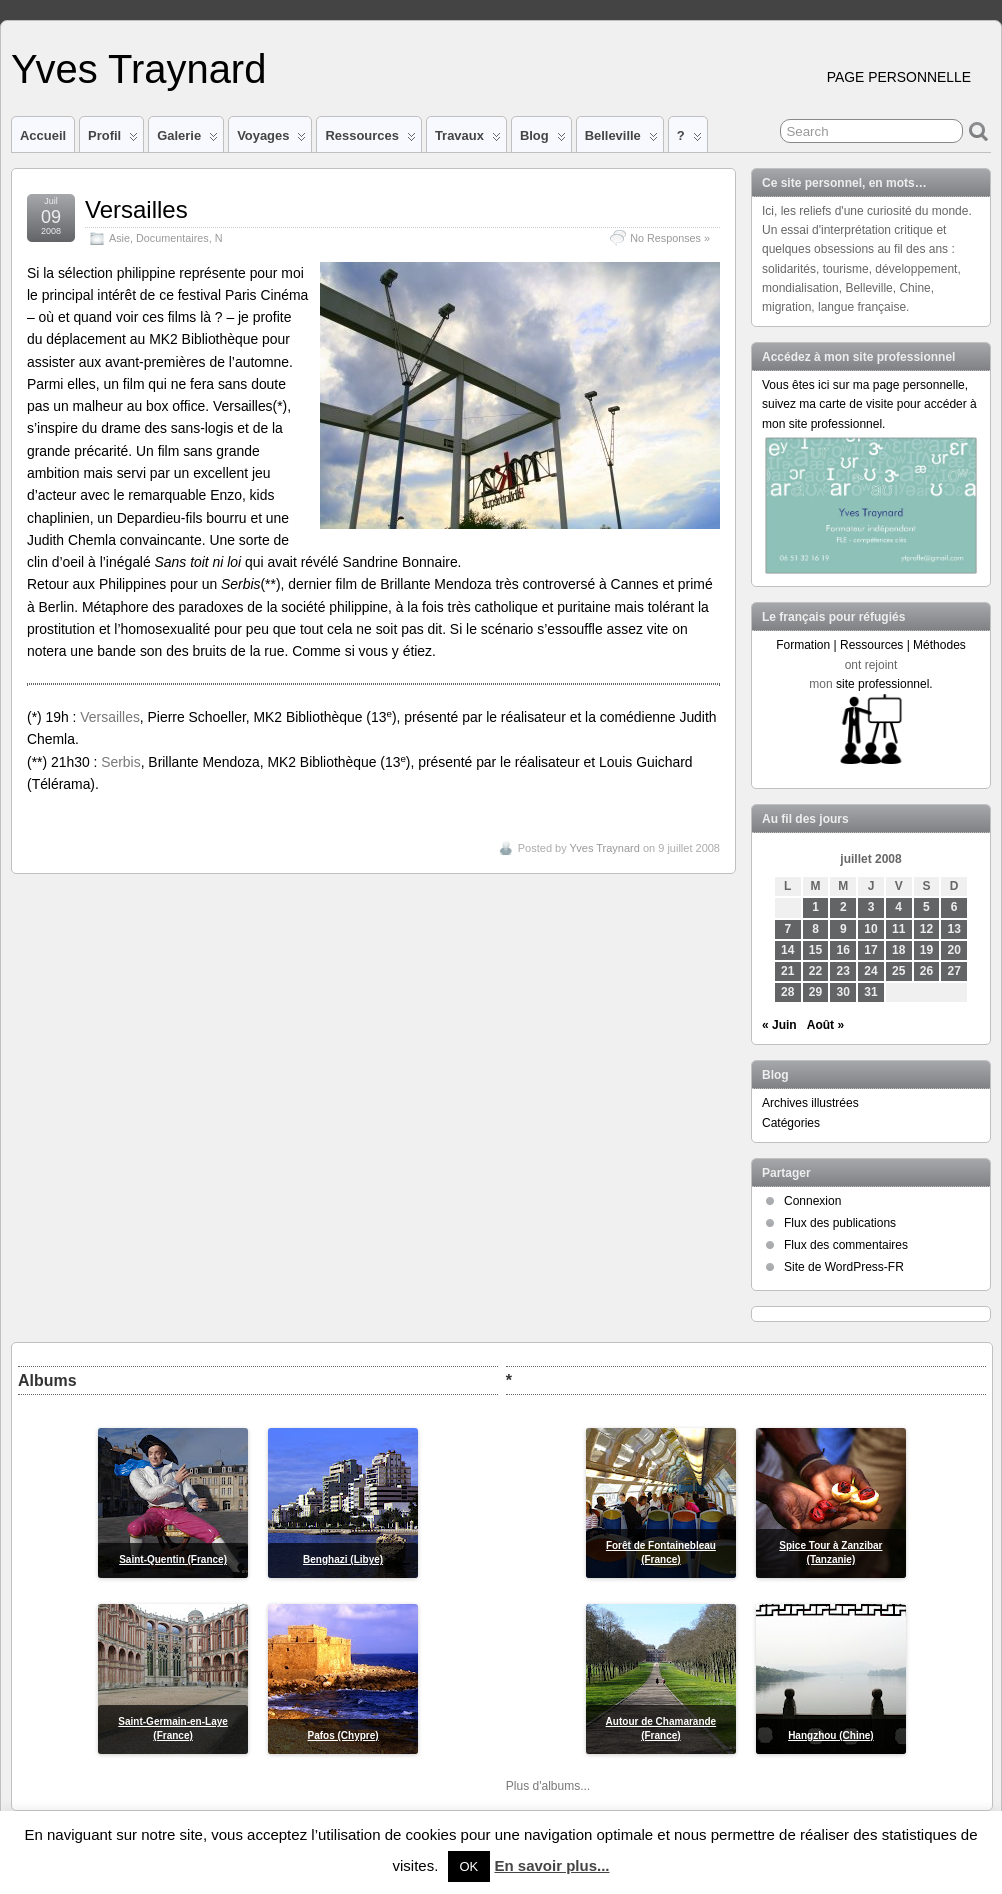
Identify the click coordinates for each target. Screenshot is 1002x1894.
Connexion (812, 1201)
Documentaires (172, 238)
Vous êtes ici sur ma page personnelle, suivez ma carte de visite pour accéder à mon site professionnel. (869, 404)
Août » (825, 1025)
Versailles (136, 209)
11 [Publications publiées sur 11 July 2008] (898, 929)
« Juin (779, 1025)
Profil (113, 140)
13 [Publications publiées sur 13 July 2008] (954, 929)
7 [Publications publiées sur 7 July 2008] (787, 929)
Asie (119, 238)
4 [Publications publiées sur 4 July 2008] (898, 907)
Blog (543, 140)
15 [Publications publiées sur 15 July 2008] (815, 950)
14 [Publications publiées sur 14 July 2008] (787, 950)
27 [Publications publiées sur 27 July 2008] (954, 971)
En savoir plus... (551, 1865)
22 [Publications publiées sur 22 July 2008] (815, 971)
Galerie (187, 140)
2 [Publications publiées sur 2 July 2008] (843, 907)
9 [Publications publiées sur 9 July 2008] (843, 929)
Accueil (43, 135)
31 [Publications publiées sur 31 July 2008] (870, 992)
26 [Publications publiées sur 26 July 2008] (926, 971)
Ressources (370, 140)
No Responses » (670, 238)
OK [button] (469, 1866)
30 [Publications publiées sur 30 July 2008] (843, 992)
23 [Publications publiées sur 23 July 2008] (843, 971)
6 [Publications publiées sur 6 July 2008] (954, 907)
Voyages (271, 140)
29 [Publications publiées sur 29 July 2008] (815, 992)
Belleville (621, 140)
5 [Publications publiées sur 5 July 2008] (926, 907)
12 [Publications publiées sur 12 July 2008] (926, 929)
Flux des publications (840, 1223)
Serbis (120, 762)
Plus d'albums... (548, 1786)
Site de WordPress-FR (844, 1267)
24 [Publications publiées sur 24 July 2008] (870, 971)
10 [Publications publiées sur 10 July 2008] (870, 929)
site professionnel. (884, 684)
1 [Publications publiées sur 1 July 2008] (815, 907)
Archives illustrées (810, 1103)
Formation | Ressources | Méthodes (871, 645)
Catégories (791, 1123)
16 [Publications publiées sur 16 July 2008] (843, 950)
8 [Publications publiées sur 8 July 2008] (815, 929)
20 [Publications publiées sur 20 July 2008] (954, 950)
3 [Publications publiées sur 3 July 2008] (871, 907)
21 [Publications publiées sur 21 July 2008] (787, 971)
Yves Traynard (138, 69)
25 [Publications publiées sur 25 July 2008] (898, 971)
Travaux (468, 140)
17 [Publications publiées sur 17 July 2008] (870, 950)
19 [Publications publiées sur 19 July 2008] (926, 950)
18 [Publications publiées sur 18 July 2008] (898, 950)
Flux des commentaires (846, 1245)
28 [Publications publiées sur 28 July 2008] (787, 992)
